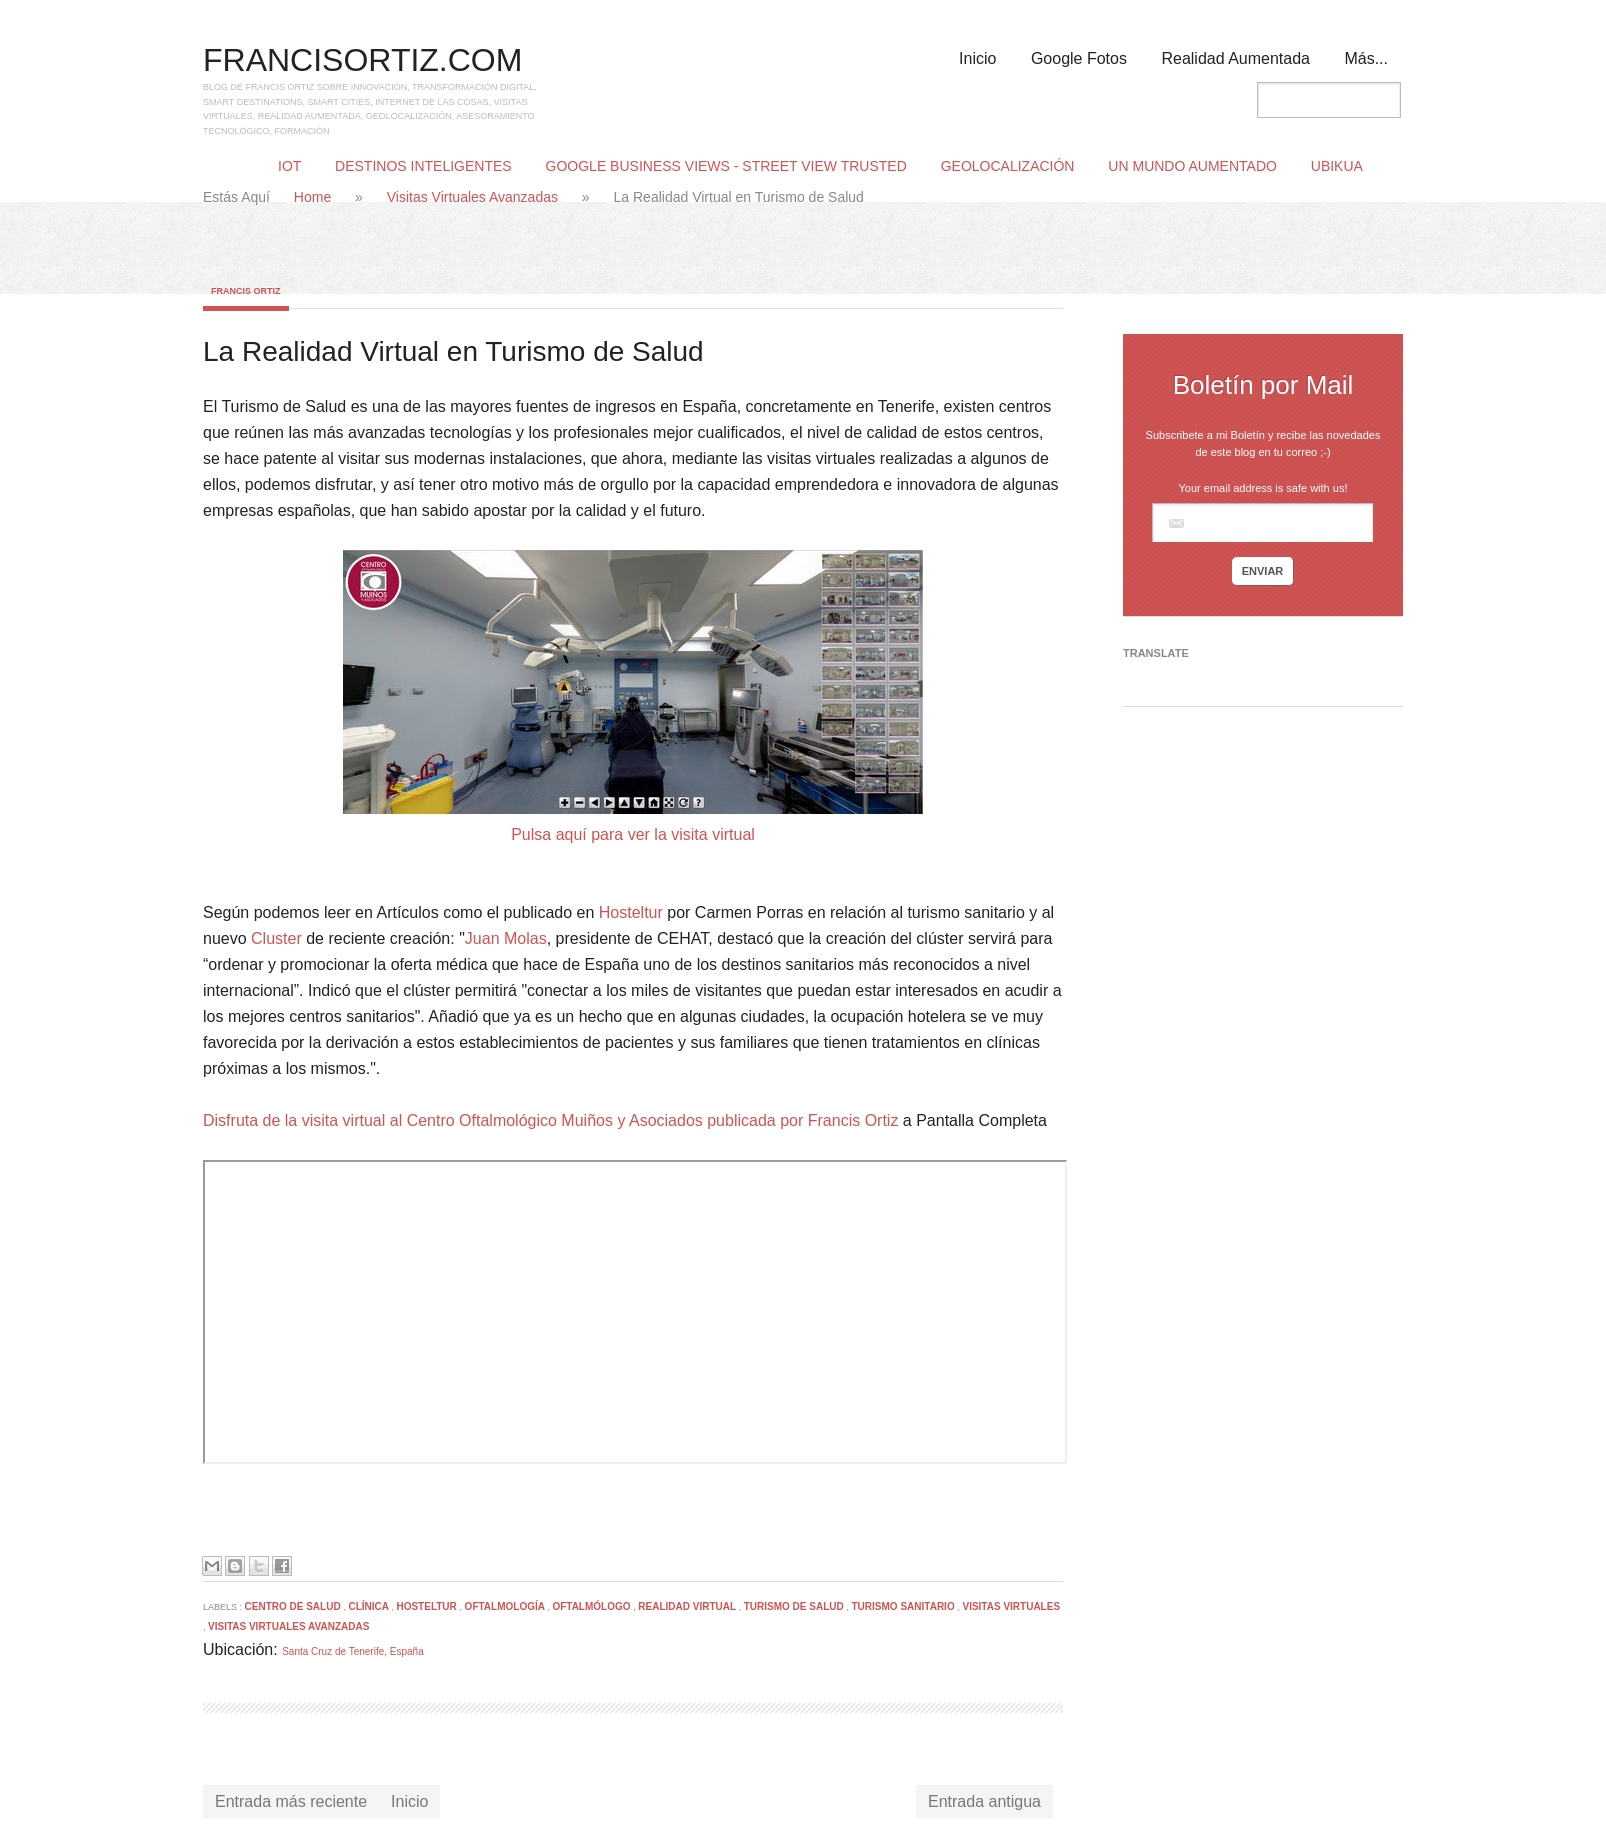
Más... (1366, 58)
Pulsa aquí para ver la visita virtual (633, 834)
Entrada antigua (984, 1801)
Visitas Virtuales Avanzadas (474, 197)
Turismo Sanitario (905, 1606)
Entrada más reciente (291, 1801)
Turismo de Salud (795, 1606)
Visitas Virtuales (1011, 1606)
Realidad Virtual (688, 1606)
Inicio (977, 58)
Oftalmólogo (592, 1606)
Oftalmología (506, 1606)
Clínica (369, 1606)
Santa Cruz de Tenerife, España (353, 1651)
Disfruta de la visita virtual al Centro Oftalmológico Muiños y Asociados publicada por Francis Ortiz (550, 1120)
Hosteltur (631, 912)
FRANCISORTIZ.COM (362, 60)
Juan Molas (506, 938)
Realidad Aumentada (1235, 58)
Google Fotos (1079, 58)
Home (314, 197)
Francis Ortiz (246, 291)
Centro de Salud (294, 1606)
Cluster (276, 938)
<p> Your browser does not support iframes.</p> (635, 1312)
